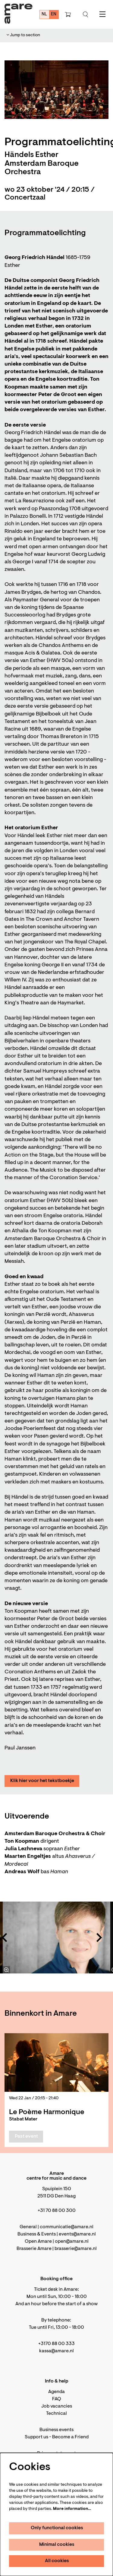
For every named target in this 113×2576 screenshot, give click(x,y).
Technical (56, 2413)
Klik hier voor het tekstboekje (42, 1780)
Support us (36, 2437)
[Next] (99, 1937)
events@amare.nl (77, 2234)
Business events (56, 2429)
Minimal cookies (56, 2544)
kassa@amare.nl (56, 2351)
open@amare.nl (72, 2241)
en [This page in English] (53, 14)
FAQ (56, 2399)
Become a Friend (70, 2437)
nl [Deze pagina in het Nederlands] (44, 14)
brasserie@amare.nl (76, 2248)
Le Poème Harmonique (46, 2112)
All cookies (57, 2560)
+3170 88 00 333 (56, 2343)
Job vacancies (56, 2406)
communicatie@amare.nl (66, 2227)
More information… (72, 2509)
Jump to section (23, 35)
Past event (26, 2136)
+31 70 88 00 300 (57, 2210)
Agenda (56, 2391)
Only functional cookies (57, 2528)
